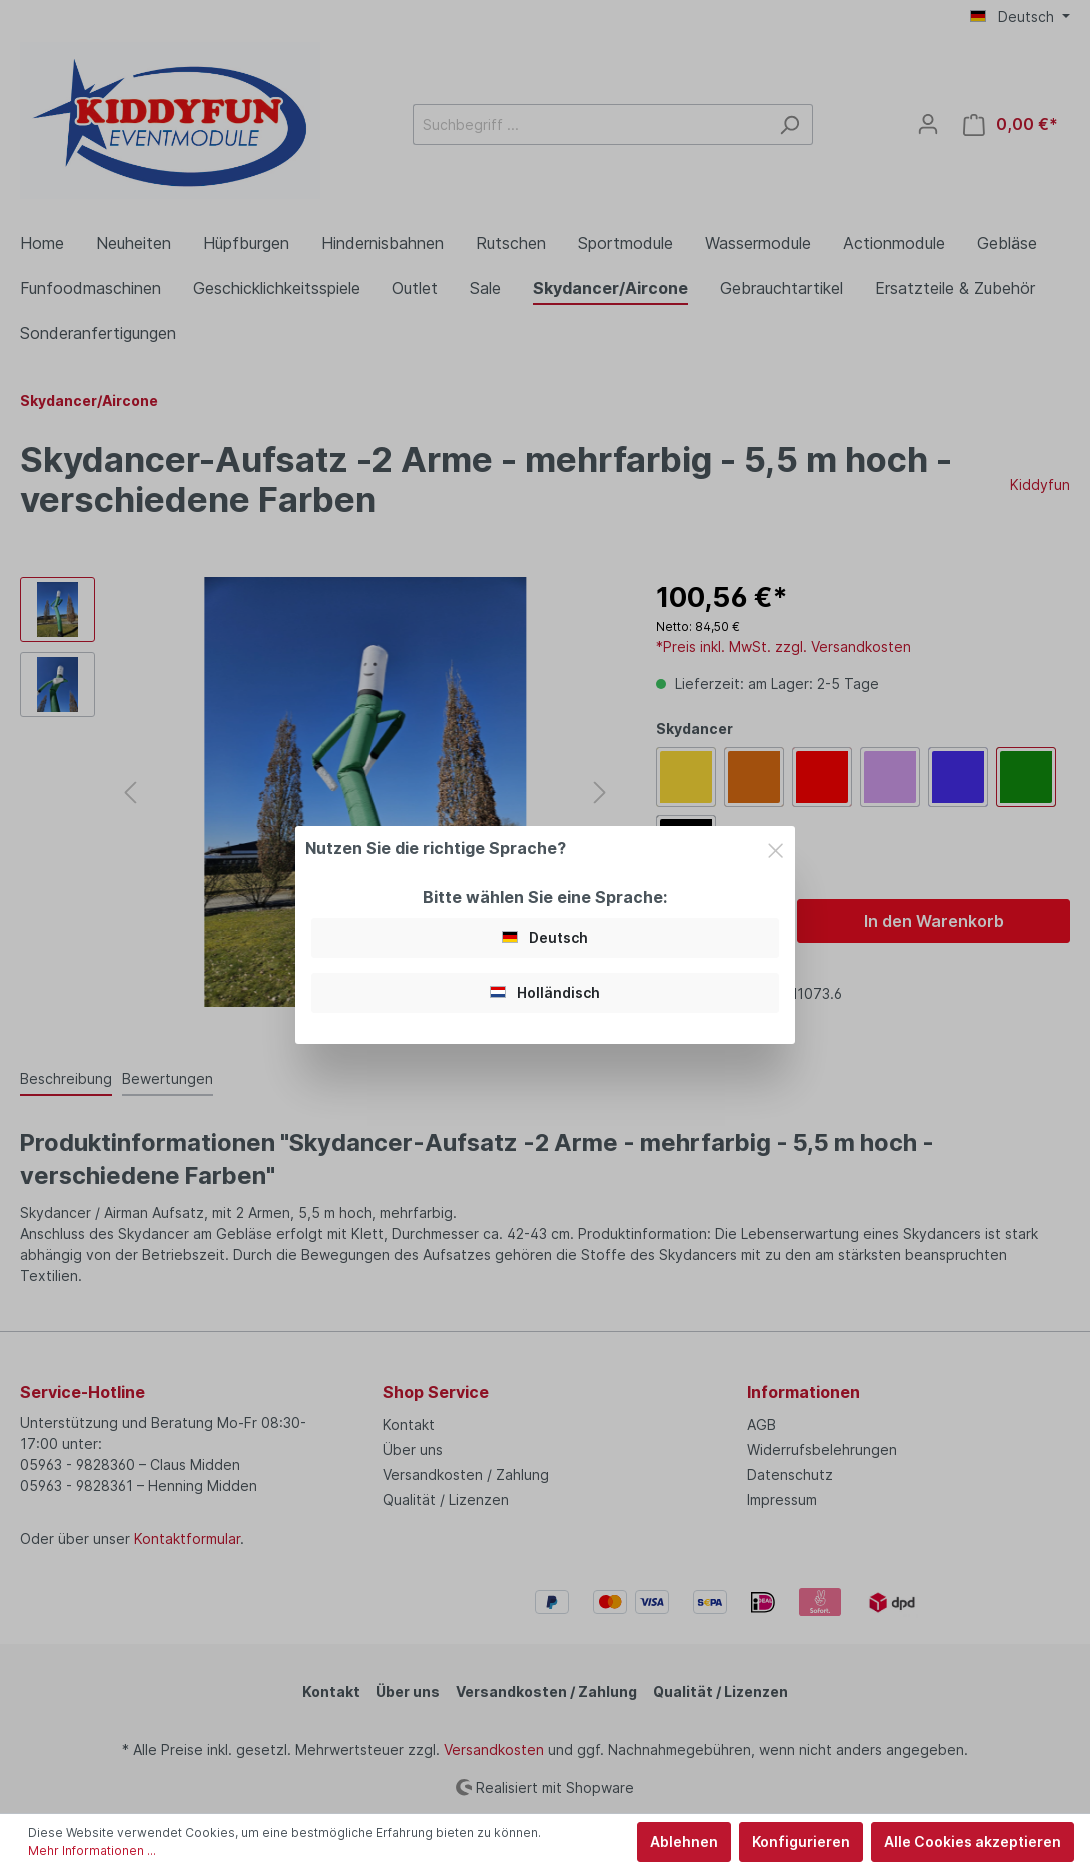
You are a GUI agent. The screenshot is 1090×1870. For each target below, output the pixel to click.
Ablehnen (684, 1841)
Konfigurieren (801, 1841)
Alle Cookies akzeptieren (972, 1841)
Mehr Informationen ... (92, 1850)
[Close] (775, 847)
